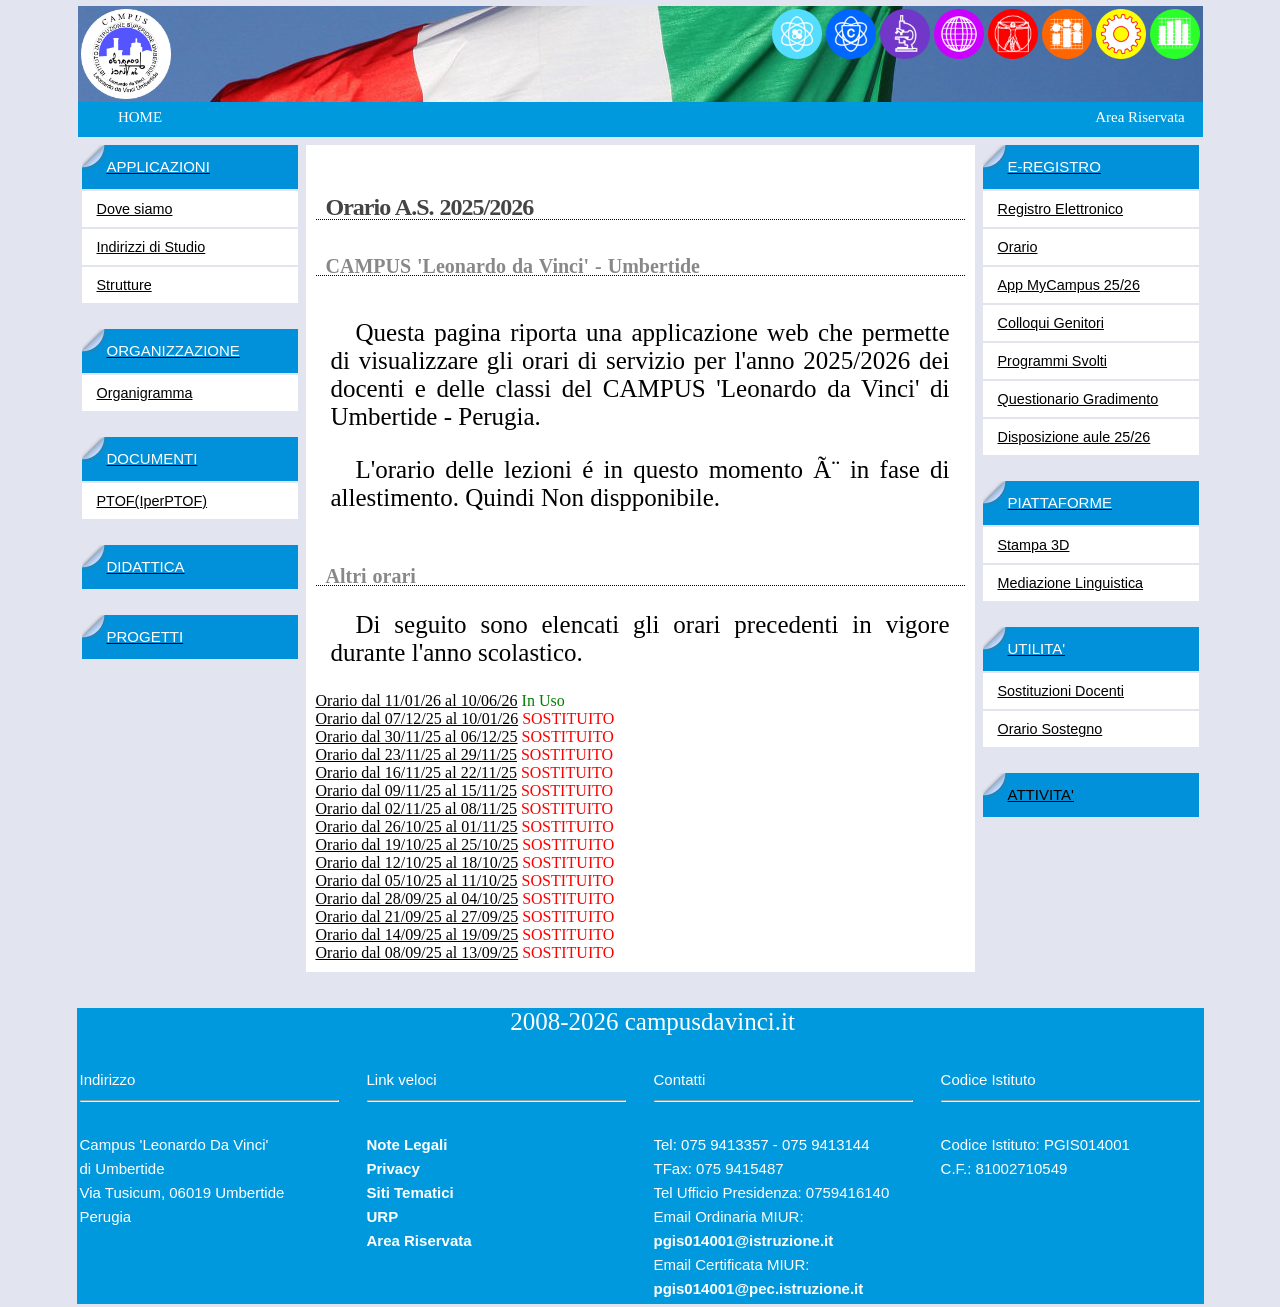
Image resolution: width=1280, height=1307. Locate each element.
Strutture (124, 285)
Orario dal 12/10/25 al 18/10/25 (417, 862)
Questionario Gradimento (1078, 399)
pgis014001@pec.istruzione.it (759, 1288)
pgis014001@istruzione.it (744, 1240)
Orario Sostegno (1050, 729)
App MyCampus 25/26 (1069, 285)
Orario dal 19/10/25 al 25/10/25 (417, 844)
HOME (140, 117)
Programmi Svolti (1053, 361)
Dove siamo (135, 209)
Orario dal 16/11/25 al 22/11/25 (416, 772)
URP (383, 1216)
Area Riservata (1140, 117)
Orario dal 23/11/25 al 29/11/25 (416, 754)
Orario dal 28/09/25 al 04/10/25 (417, 898)
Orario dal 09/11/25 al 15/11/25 (416, 790)
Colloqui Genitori (1051, 323)
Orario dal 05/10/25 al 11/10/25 (417, 880)
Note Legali (407, 1144)
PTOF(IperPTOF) (152, 501)
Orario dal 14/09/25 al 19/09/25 (417, 934)
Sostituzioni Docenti (1061, 691)
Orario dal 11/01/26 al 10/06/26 (417, 700)
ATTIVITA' (1041, 794)
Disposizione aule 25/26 (1074, 437)
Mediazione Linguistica (1071, 583)
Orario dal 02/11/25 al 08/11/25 (416, 808)
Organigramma (145, 393)
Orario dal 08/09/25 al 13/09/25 (417, 952)
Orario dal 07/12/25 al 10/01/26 (417, 718)
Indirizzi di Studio (151, 247)
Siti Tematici (410, 1192)
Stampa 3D (1034, 545)
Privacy (393, 1168)
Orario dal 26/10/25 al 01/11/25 (417, 826)
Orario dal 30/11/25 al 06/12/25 (417, 736)
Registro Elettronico (1061, 209)
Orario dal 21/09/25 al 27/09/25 (417, 916)
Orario (1018, 247)
